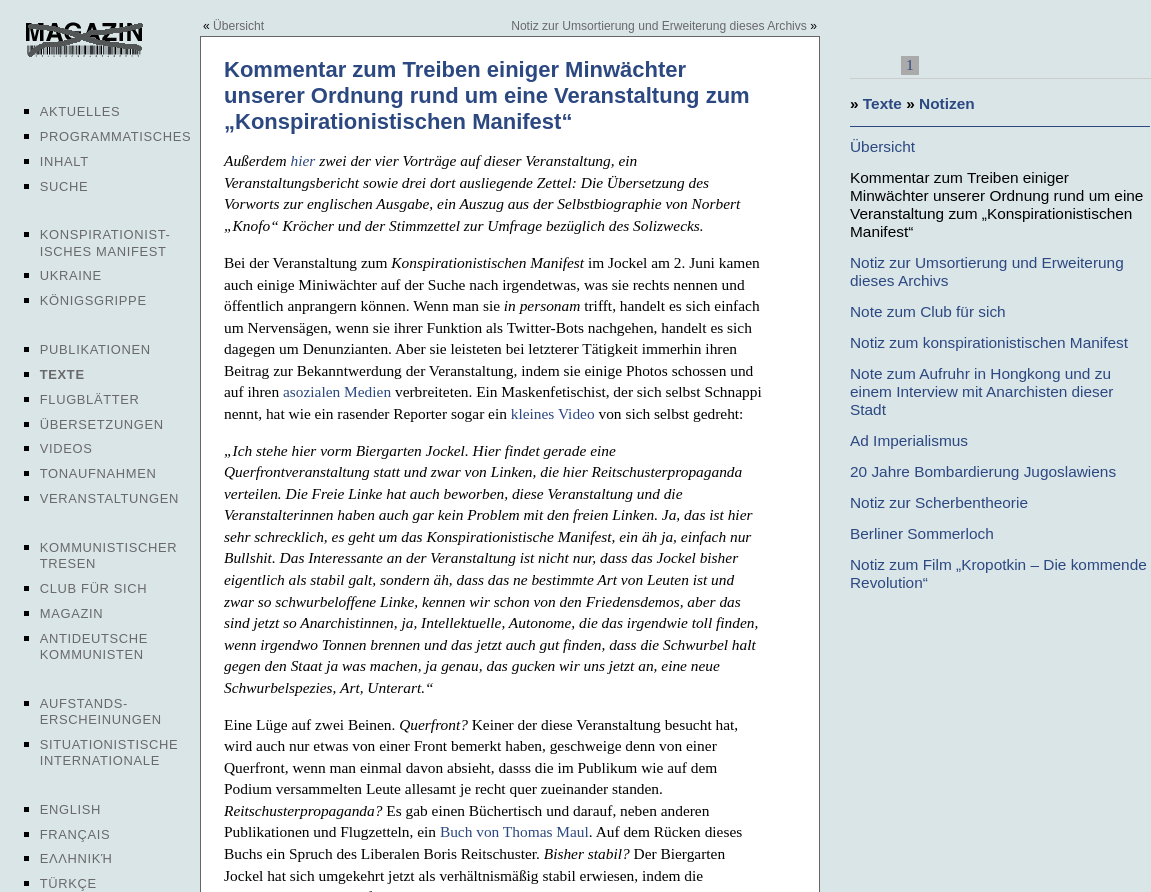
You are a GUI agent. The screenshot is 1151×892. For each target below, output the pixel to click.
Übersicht (238, 26)
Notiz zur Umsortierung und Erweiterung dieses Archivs (659, 26)
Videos (66, 448)
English (70, 809)
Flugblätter (90, 399)
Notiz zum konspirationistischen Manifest (989, 342)
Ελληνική (76, 858)
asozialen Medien (337, 391)
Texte (62, 374)
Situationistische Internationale (109, 752)
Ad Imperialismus (909, 440)
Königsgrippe (93, 300)
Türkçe (68, 883)
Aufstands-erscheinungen (101, 711)
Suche (64, 186)
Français (75, 834)
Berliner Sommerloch (922, 533)
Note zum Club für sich (928, 311)
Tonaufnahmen (98, 473)
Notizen (947, 103)
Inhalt (64, 161)
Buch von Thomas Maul (514, 831)
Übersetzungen (102, 424)
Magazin (71, 613)
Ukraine (71, 275)
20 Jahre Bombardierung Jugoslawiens (983, 471)
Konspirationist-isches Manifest (105, 242)
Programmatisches (116, 136)
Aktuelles (80, 111)
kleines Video (553, 413)
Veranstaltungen (109, 498)
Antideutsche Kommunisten (94, 646)
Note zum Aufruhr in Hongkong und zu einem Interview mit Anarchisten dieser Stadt (981, 391)
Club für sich (94, 588)
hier (303, 160)
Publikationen (95, 349)
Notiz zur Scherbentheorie (939, 502)
